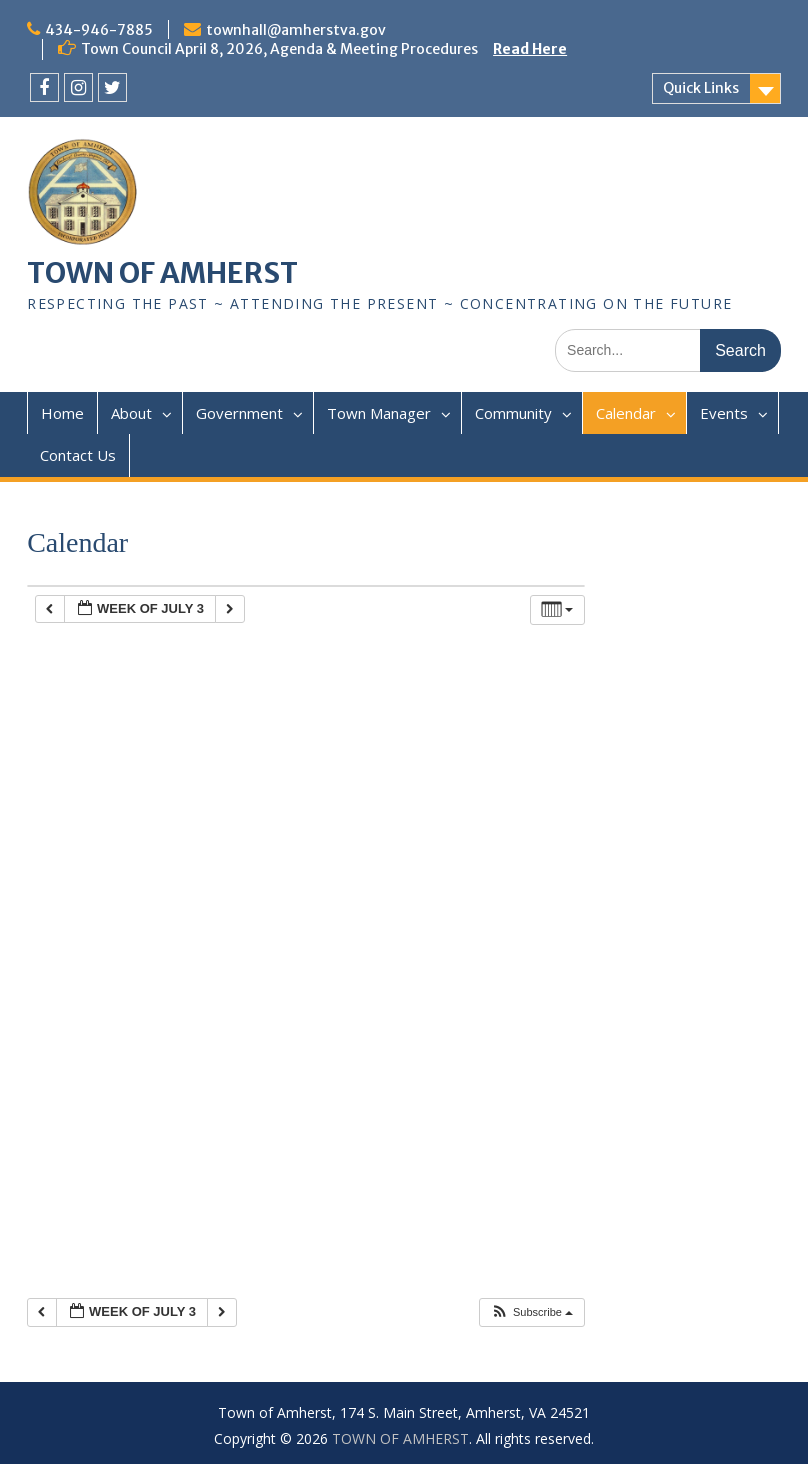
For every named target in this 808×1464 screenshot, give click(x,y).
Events (724, 413)
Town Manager (379, 413)
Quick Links (701, 88)
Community (513, 413)
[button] (531, 1312)
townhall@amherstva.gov (296, 30)
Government (239, 413)
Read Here (530, 49)
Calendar (626, 413)
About (131, 413)
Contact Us (78, 455)
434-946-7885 (99, 30)
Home (62, 413)
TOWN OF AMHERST (162, 273)
